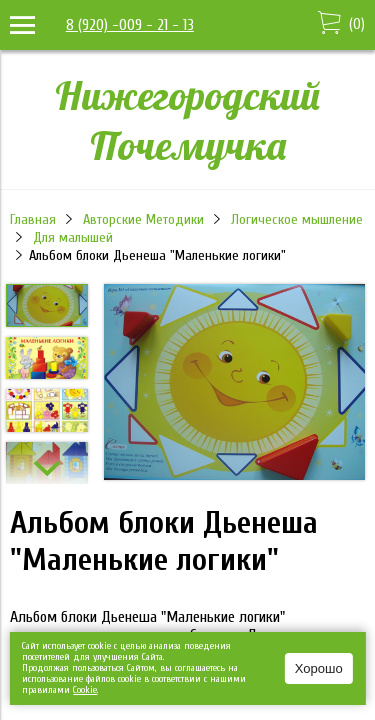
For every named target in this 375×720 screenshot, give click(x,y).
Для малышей (73, 237)
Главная (33, 219)
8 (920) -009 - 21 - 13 (130, 25)
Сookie (85, 690)
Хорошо (319, 668)
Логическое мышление (297, 219)
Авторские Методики (143, 219)
